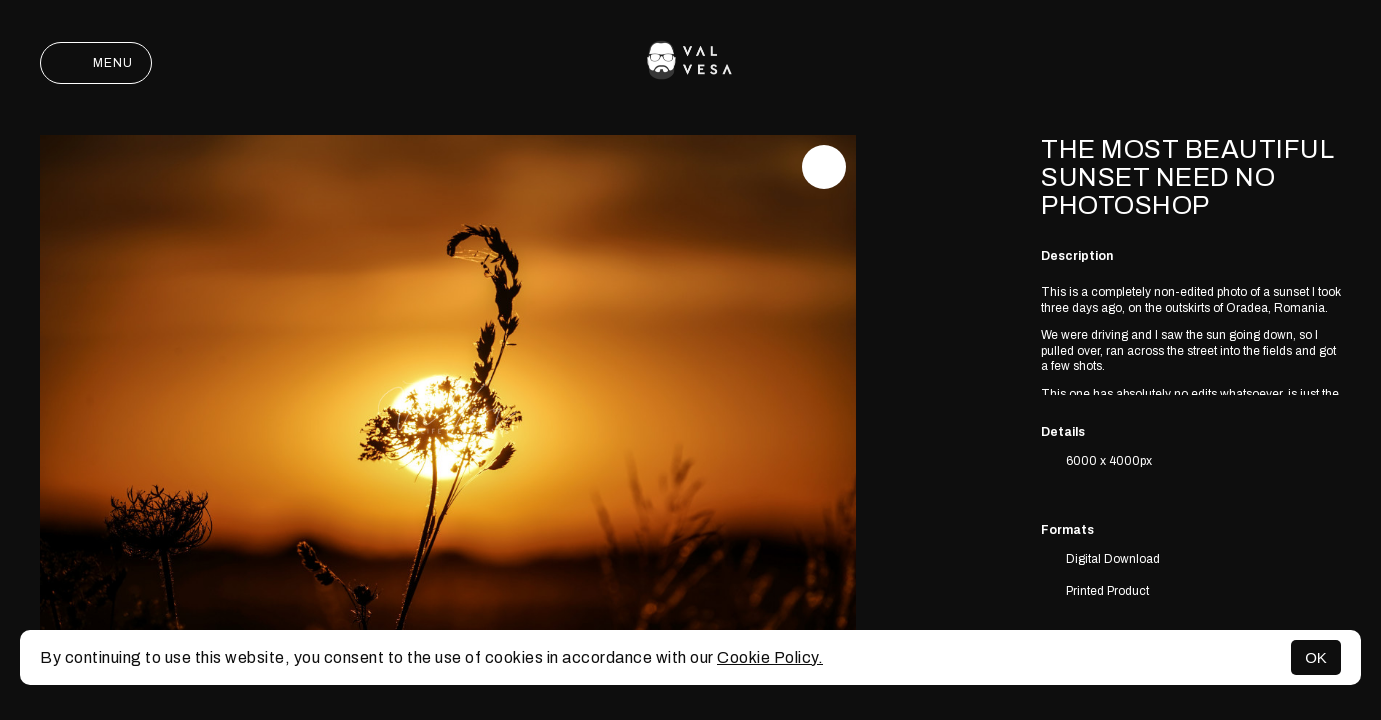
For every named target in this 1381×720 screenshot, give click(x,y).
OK (1316, 657)
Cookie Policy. (770, 657)
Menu (96, 63)
